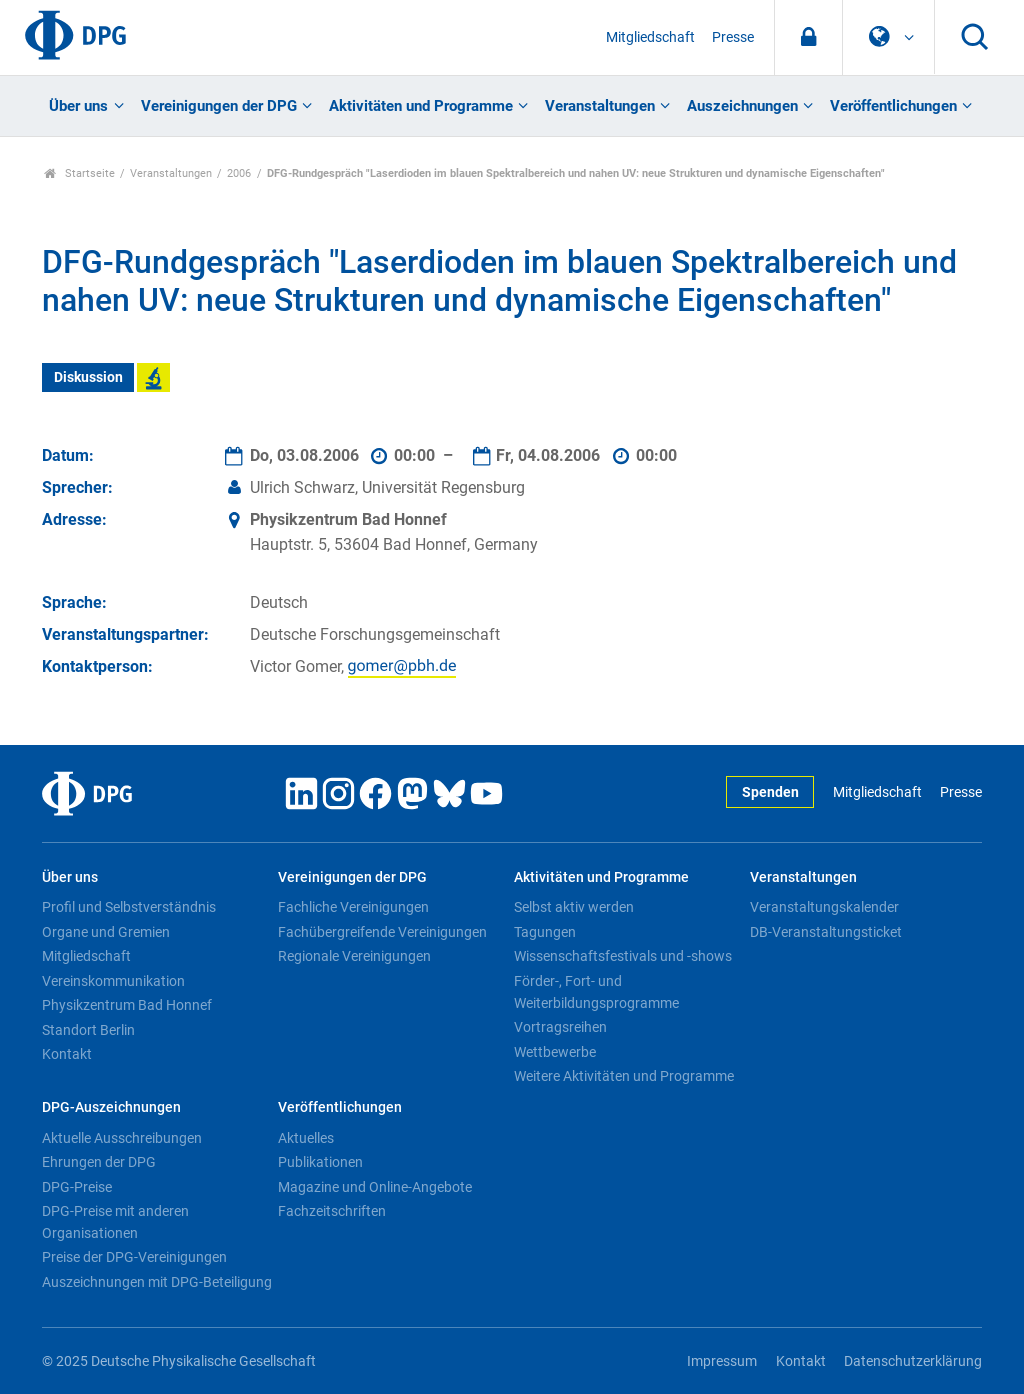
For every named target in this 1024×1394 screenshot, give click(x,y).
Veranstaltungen (600, 106)
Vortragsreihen (560, 1027)
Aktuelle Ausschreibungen (122, 1138)
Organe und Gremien (106, 932)
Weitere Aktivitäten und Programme (624, 1076)
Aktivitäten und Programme (421, 106)
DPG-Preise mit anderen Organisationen (115, 1222)
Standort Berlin (88, 1030)
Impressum (722, 1361)
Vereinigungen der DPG (219, 106)
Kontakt (67, 1054)
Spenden (770, 792)
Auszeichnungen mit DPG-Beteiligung (157, 1282)
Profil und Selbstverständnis (129, 907)
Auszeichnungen (742, 106)
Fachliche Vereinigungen (353, 907)
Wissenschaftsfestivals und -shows (623, 956)
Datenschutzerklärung (913, 1361)
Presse (733, 37)
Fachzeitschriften (332, 1211)
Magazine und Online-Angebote (375, 1187)
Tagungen (545, 932)
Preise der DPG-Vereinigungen (134, 1257)
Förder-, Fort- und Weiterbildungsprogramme (596, 992)
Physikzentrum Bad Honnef (127, 1005)
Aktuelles (306, 1138)
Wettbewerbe (555, 1052)
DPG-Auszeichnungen (111, 1107)
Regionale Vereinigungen (354, 956)
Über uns (78, 106)
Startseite (79, 173)
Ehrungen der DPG (99, 1162)
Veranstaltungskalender (824, 907)
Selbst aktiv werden (574, 907)
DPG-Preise (77, 1187)
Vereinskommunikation (113, 981)
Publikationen (320, 1162)
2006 (239, 173)
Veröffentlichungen (893, 106)
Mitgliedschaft (650, 37)
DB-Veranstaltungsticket (826, 932)
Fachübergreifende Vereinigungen (382, 932)
